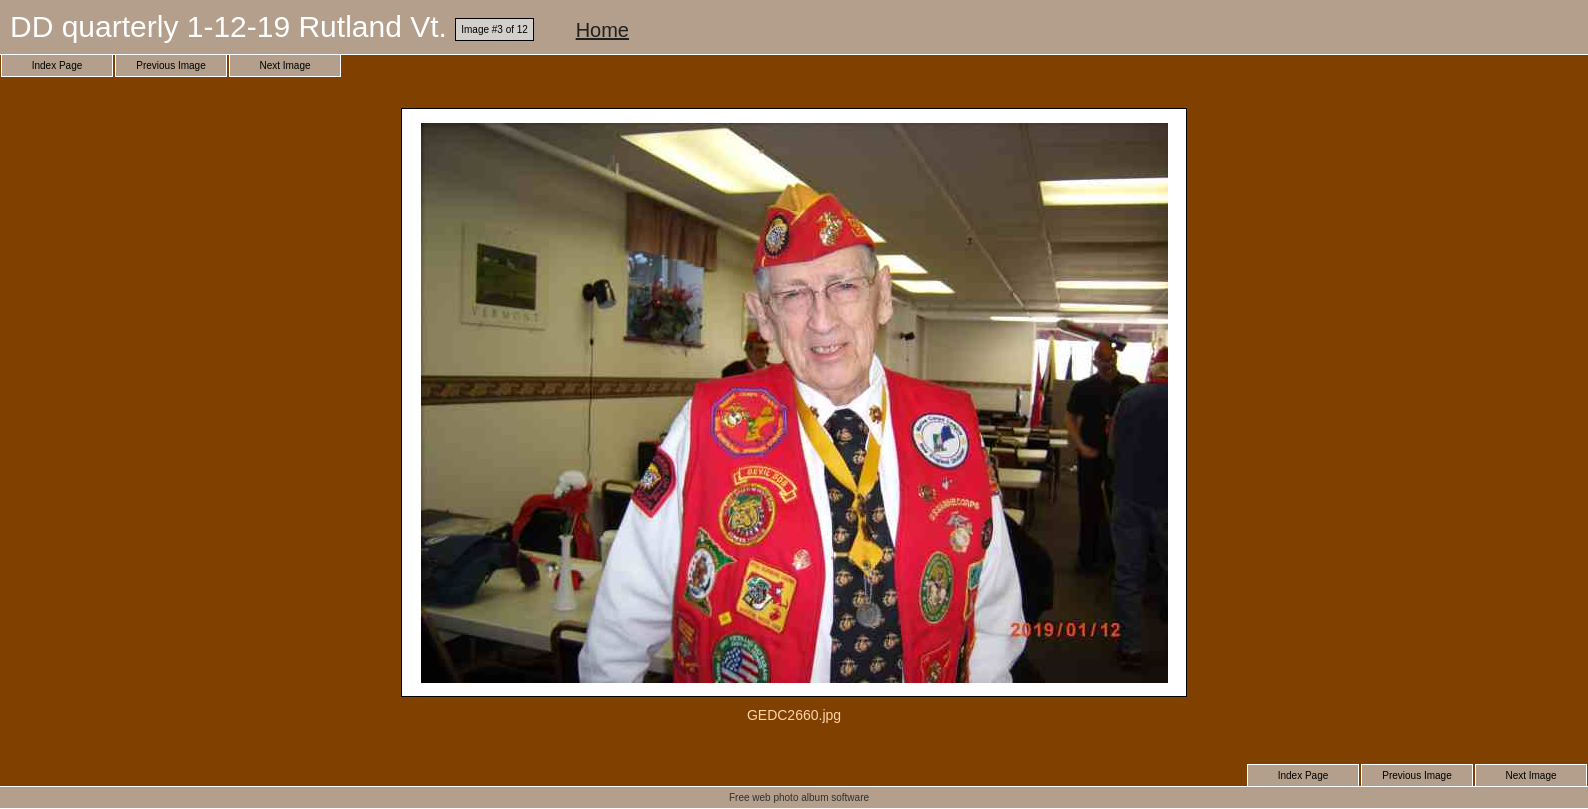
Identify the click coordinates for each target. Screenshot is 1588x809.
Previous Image (170, 65)
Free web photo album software (799, 797)
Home (602, 30)
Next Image (284, 65)
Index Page (57, 65)
